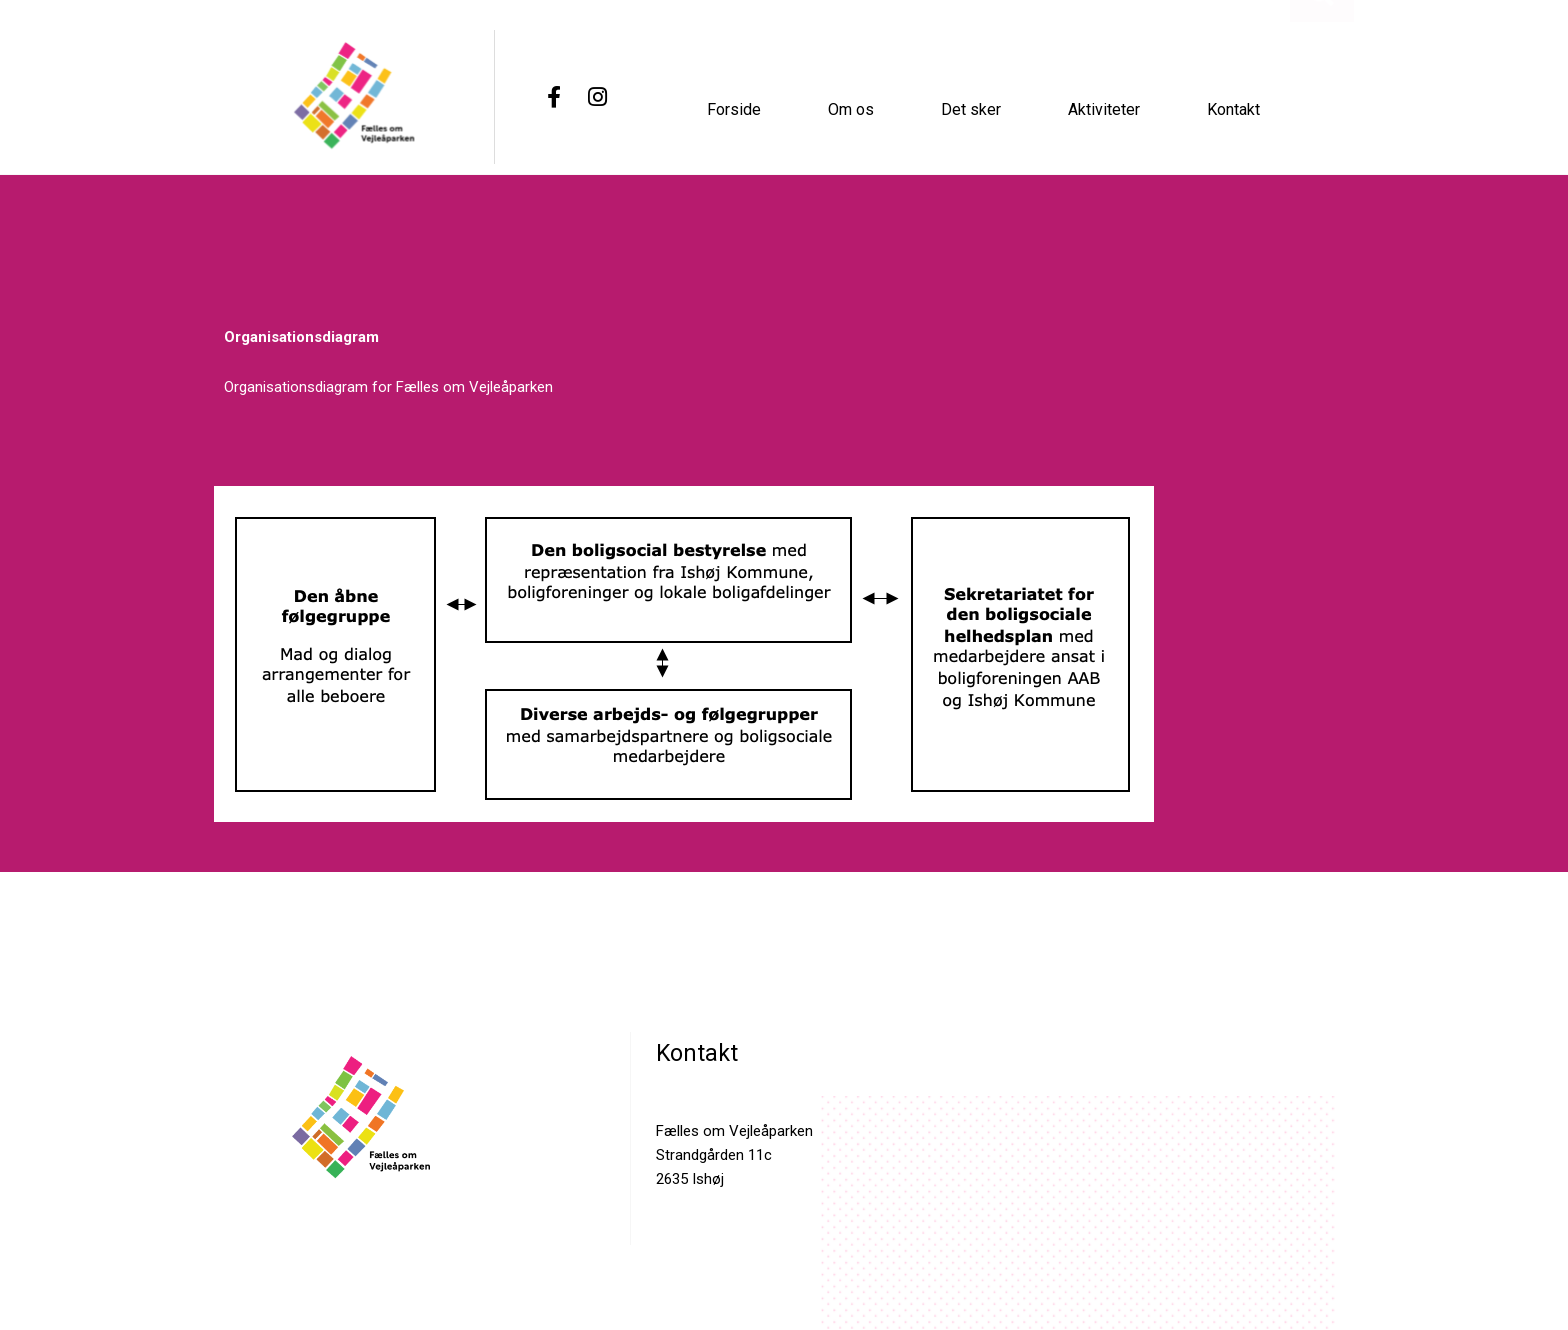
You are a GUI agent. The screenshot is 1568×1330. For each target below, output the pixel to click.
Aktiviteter (1104, 106)
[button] (1321, 126)
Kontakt (1233, 106)
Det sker (971, 106)
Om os (851, 106)
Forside (734, 106)
